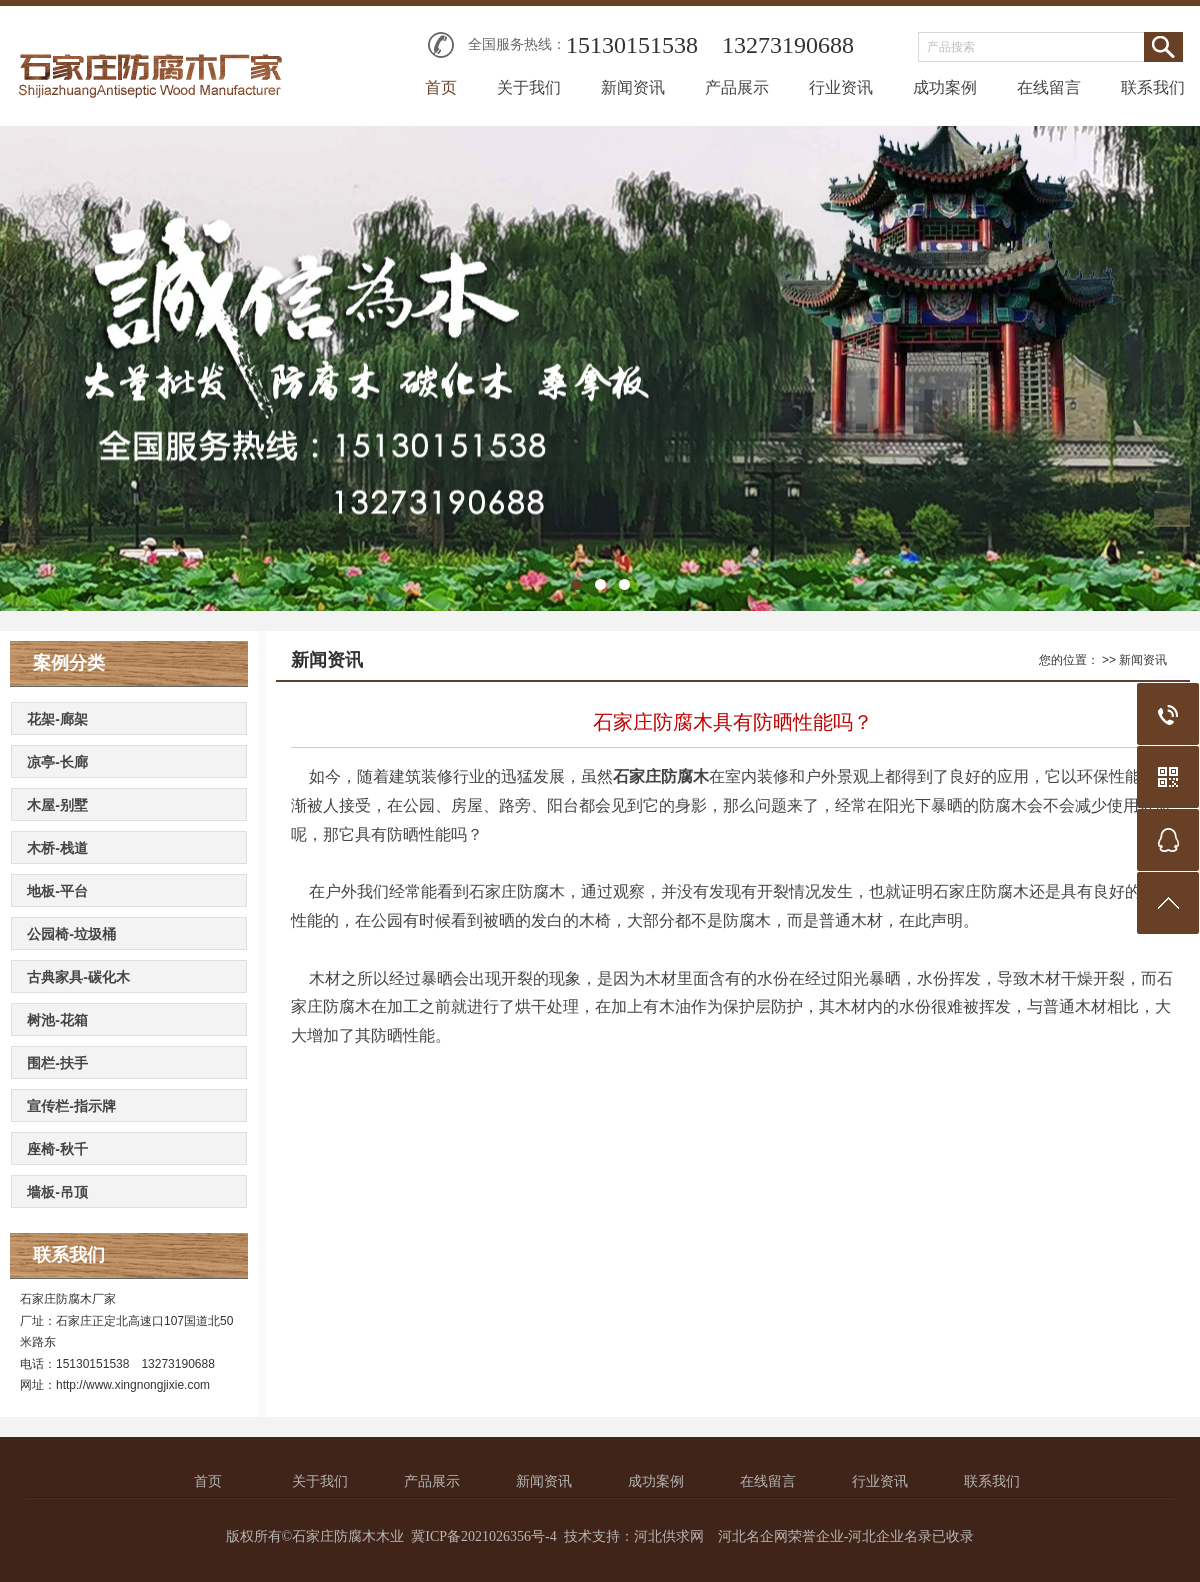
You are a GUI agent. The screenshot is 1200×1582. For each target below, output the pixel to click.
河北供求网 (669, 1536)
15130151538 (632, 45)
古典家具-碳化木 (78, 977)
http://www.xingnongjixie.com (133, 1385)
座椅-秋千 (57, 1149)
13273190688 (788, 45)
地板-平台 (57, 891)
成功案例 (945, 87)
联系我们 (1153, 87)
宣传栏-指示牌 (71, 1106)
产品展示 (737, 87)
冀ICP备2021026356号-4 (483, 1536)
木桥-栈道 (57, 848)
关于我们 (529, 87)
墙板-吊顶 (57, 1192)
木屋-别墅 (57, 805)
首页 (441, 87)
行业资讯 (841, 87)
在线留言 (1049, 87)
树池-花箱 (57, 1020)
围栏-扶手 (57, 1063)
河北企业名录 (890, 1536)
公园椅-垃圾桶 (71, 934)
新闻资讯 (633, 87)
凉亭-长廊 (57, 762)
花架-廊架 (57, 719)
